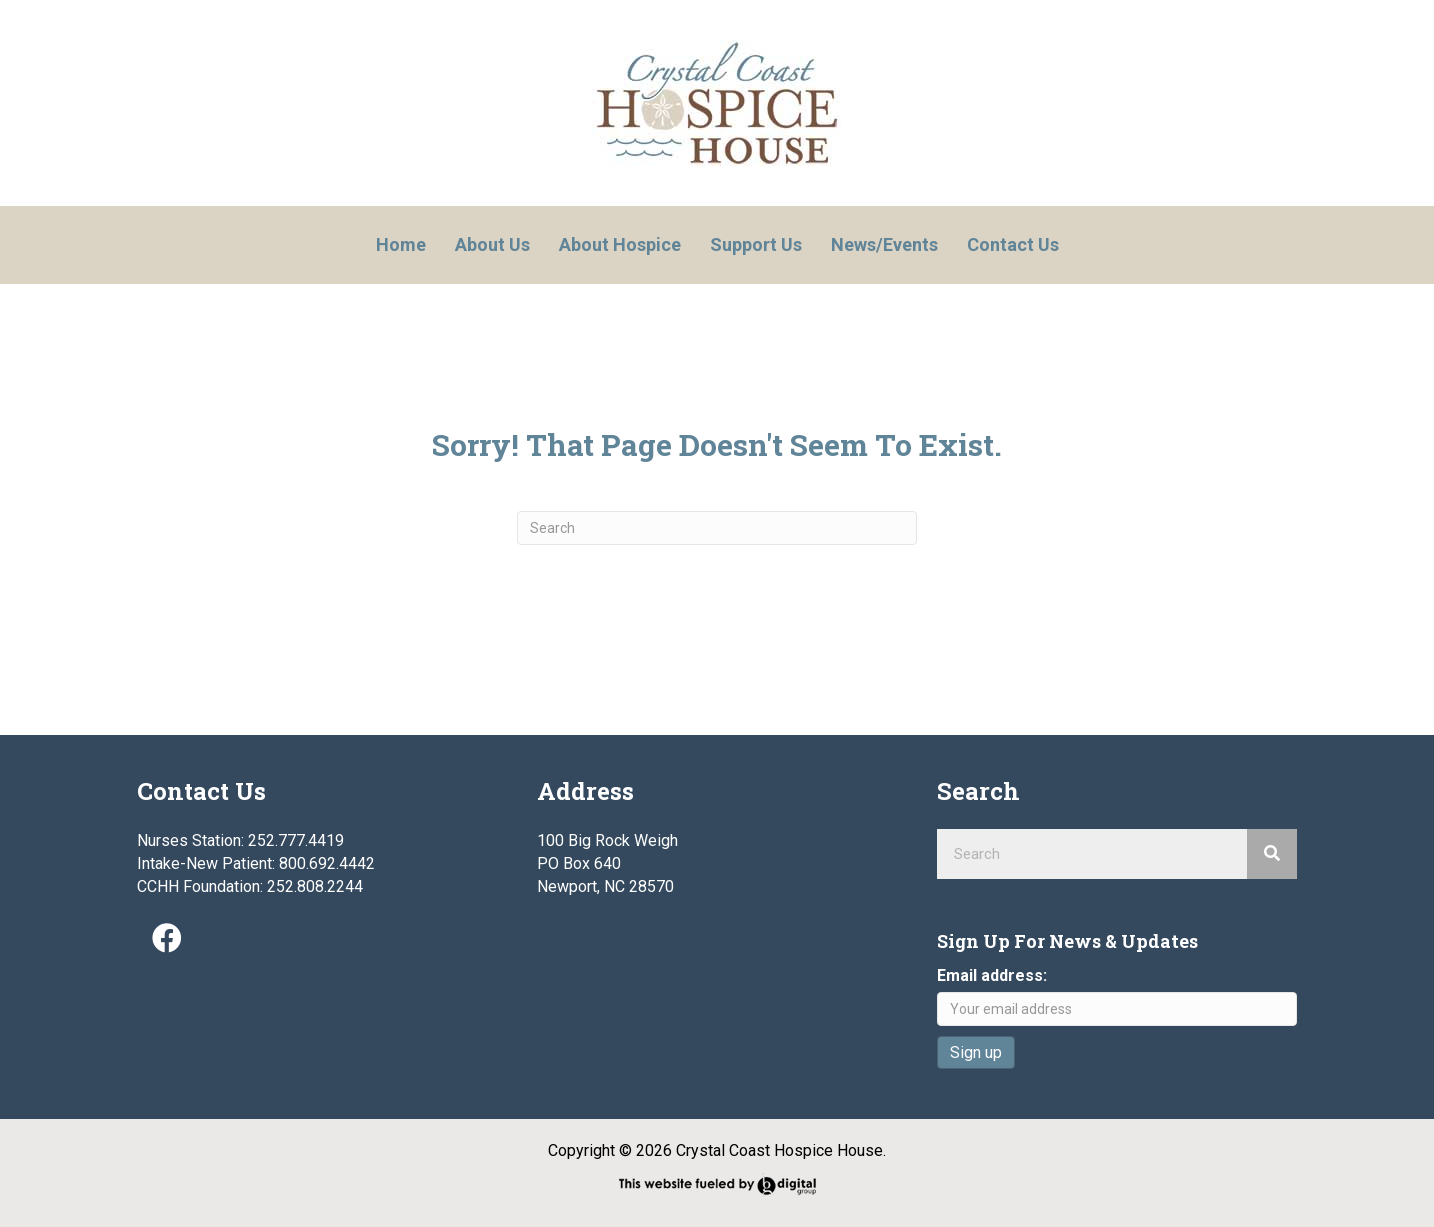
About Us (492, 244)
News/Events (884, 244)
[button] (167, 938)
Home (401, 244)
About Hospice (620, 244)
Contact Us (1013, 244)
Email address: (992, 975)
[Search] (717, 528)
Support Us (756, 244)
